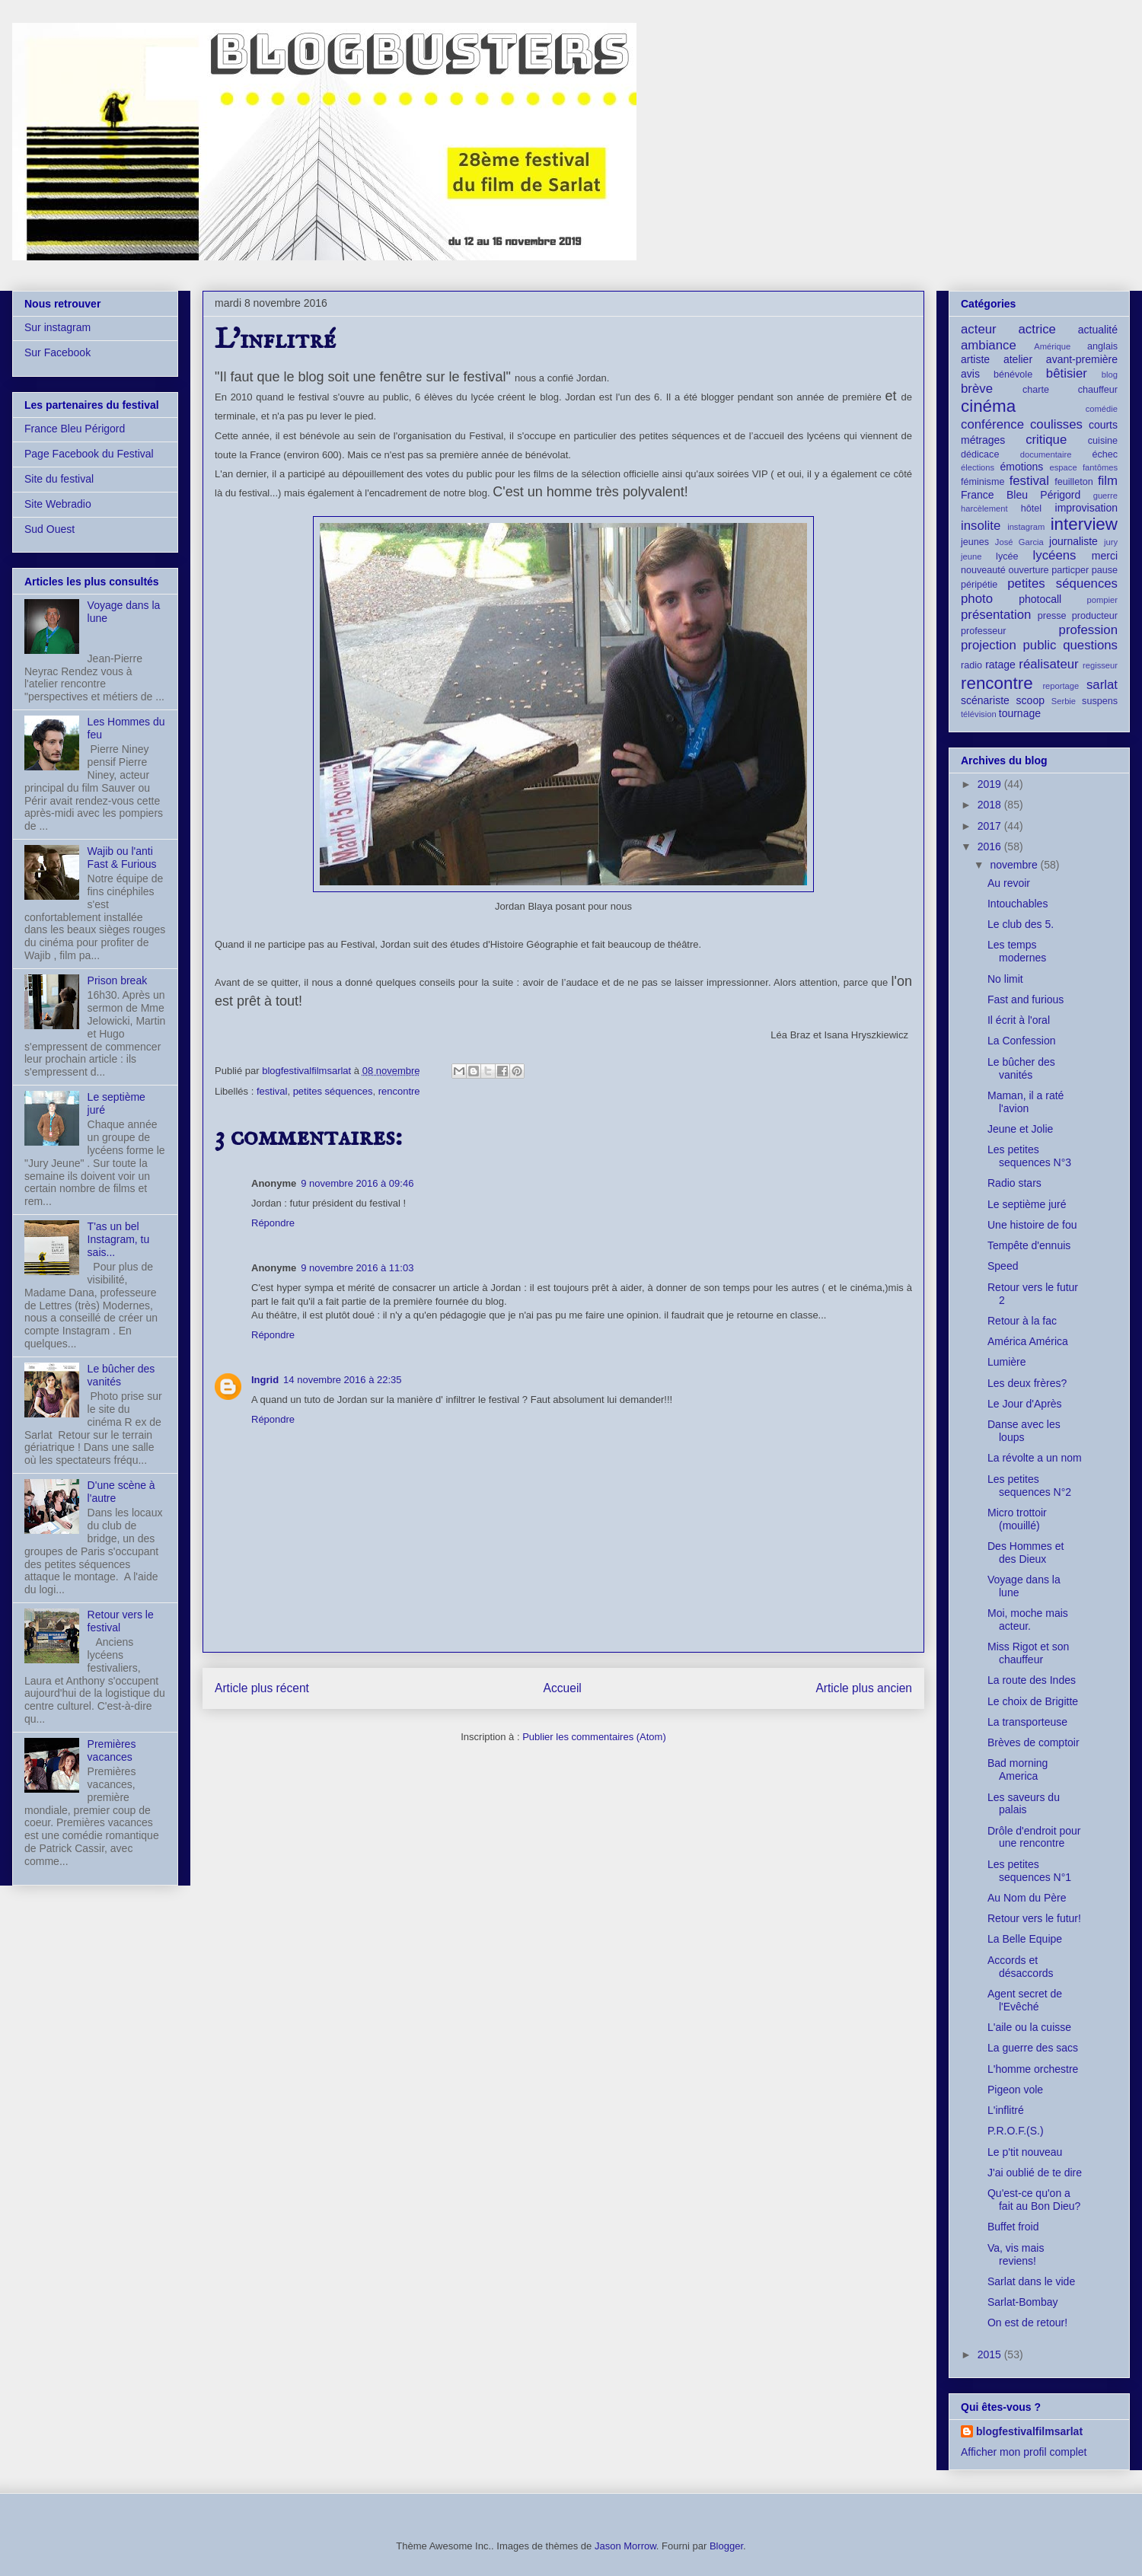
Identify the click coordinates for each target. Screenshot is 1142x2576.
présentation (996, 614)
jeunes (975, 542)
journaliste (1073, 541)
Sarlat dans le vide (1031, 2281)
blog (1110, 374)
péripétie (979, 584)
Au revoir (1008, 883)
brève (977, 388)
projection (988, 645)
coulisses (1056, 424)
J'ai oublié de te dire (1034, 2172)
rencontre (399, 1091)
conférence (992, 424)
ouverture (1028, 570)
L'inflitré (1005, 2110)
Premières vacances (112, 1750)
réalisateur (1048, 664)
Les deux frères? (1027, 1383)
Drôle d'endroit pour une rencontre (1034, 1837)
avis (970, 374)
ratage (1000, 664)
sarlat (1102, 684)
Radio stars (1014, 1183)
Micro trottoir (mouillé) (1017, 1519)
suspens (1100, 701)
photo (977, 598)
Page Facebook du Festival (89, 454)
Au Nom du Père (1027, 1898)
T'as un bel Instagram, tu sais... (119, 1239)
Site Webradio (57, 504)
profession (1088, 630)
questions (1090, 645)
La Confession (1021, 1041)
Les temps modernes (1016, 951)
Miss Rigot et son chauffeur (1028, 1653)
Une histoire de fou (1032, 1225)
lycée (1007, 556)
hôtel (1031, 508)
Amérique (1052, 346)
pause (1105, 570)
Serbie (1063, 701)
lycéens (1055, 555)
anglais (1102, 346)
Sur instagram (57, 327)
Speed (1002, 1266)
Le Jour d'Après (1024, 1404)
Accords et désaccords (1020, 1966)
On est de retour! (1027, 2322)
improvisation (1086, 508)
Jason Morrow (625, 2546)
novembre (1015, 865)
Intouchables (1017, 903)
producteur (1095, 616)
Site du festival (59, 479)
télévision (979, 714)
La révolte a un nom (1034, 1458)
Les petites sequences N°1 (1029, 1870)
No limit (1005, 979)
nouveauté (983, 570)
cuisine (1103, 440)
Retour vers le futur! (1034, 1918)
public (1040, 645)
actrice (1037, 329)
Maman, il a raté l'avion (1025, 1101)
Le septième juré (1027, 1204)
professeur (983, 631)
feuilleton (1073, 482)
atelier (1017, 359)
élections (977, 467)
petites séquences (333, 1091)
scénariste (985, 700)
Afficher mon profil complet (1023, 2452)
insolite (980, 525)
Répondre (273, 1223)
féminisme (982, 482)
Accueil (563, 1688)
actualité (1098, 330)
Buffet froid (1012, 2227)
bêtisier (1066, 373)
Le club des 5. (1020, 924)
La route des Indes (1031, 1680)
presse (1052, 616)
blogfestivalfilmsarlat (1029, 2431)
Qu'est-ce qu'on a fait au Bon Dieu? (1033, 2199)
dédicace (980, 454)
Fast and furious (1025, 999)
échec (1105, 454)
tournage (1020, 713)
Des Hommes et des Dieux (1025, 1552)
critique (1046, 439)
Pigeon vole (1015, 2089)
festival (272, 1091)
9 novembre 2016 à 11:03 (357, 1268)
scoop (1030, 700)
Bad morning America (1017, 1769)
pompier (1102, 599)
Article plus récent (262, 1688)
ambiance (988, 345)
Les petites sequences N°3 (1029, 1155)
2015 (991, 2354)
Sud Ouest (49, 529)
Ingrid (265, 1379)
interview (1084, 524)
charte (1035, 389)
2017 (991, 826)
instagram (1026, 526)
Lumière (1006, 1362)
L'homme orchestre (1032, 2069)
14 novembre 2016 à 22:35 (342, 1379)
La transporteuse (1027, 1722)
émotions (1022, 467)
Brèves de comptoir (1033, 1742)
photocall (1040, 599)
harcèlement (984, 508)
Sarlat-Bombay (1022, 2302)
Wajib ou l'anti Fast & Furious (122, 857)
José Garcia (1019, 542)
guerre (1105, 495)
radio (971, 665)
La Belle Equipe (1024, 1939)
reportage (1060, 685)
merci (1105, 556)
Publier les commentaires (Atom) (594, 1736)
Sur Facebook (57, 352)
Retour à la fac (1022, 1321)
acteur (979, 329)
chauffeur (1098, 389)
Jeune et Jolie (1020, 1129)
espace (1063, 467)
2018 (991, 805)
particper (1070, 570)
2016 (991, 846)
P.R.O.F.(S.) (1015, 2131)
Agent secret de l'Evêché (1024, 2000)
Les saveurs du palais (1023, 1803)
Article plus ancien (863, 1688)
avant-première (1082, 359)
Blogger (726, 2546)
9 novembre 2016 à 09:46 (357, 1183)
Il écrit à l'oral (1018, 1020)
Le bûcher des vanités (1021, 1068)
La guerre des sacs (1032, 2048)
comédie (1102, 408)
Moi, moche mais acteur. (1027, 1619)
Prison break (118, 980)
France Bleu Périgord (74, 428)
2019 (991, 784)
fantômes (1100, 467)
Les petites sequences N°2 (1029, 1485)
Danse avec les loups (1024, 1430)
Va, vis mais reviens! (1015, 2254)
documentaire (1046, 454)
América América (1027, 1341)
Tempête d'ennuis (1028, 1245)
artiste (975, 359)
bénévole (1013, 374)
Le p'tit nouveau (1024, 2152)
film (1108, 480)
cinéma (988, 406)
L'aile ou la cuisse (1029, 2027)
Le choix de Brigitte (1032, 1701)
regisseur (1100, 665)
